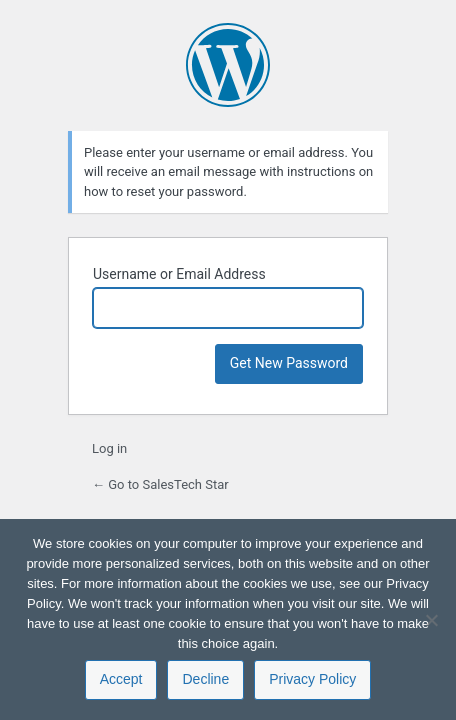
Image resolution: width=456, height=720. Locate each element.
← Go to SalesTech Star (160, 484)
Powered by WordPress (228, 65)
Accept (121, 679)
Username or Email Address (179, 274)
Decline (205, 679)
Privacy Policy (312, 679)
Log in (109, 448)
